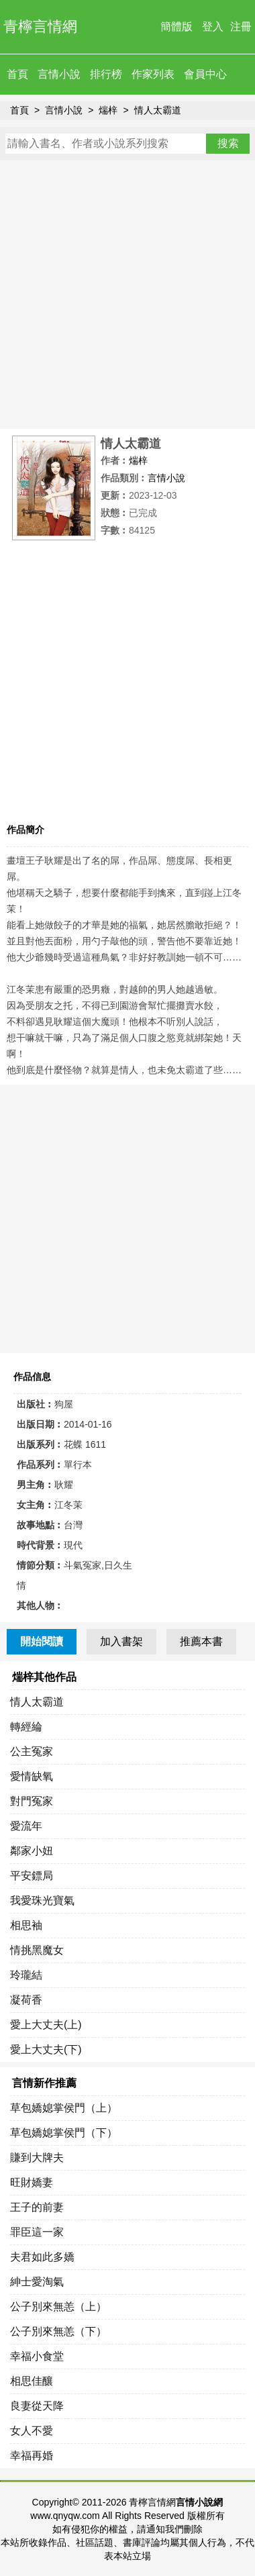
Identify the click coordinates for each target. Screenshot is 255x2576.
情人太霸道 (157, 110)
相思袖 (26, 1925)
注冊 (241, 26)
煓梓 (108, 110)
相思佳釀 (31, 2381)
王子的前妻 (37, 2207)
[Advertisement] (127, 294)
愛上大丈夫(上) (46, 2024)
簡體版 (176, 26)
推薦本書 (201, 1641)
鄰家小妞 (31, 1850)
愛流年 (26, 1826)
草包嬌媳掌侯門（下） (63, 2132)
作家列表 (153, 74)
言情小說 (59, 74)
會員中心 (205, 74)
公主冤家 (31, 1751)
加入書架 (121, 1641)
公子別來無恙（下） (58, 2331)
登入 (212, 26)
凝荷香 (26, 1999)
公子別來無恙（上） (58, 2306)
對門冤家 (31, 1801)
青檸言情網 (40, 26)
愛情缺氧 (31, 1776)
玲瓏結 (26, 1975)
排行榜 (106, 74)
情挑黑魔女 (37, 1950)
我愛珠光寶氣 (42, 1900)
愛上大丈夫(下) (46, 2049)
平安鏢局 (31, 1875)
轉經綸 (26, 1726)
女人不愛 (31, 2430)
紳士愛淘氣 (37, 2281)
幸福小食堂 (37, 2356)
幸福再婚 (31, 2455)
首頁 (17, 74)
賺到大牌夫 (37, 2157)
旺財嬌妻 (31, 2182)
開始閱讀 (41, 1641)
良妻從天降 (37, 2406)
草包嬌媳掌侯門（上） (63, 2108)
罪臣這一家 (37, 2232)
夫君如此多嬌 (42, 2257)
